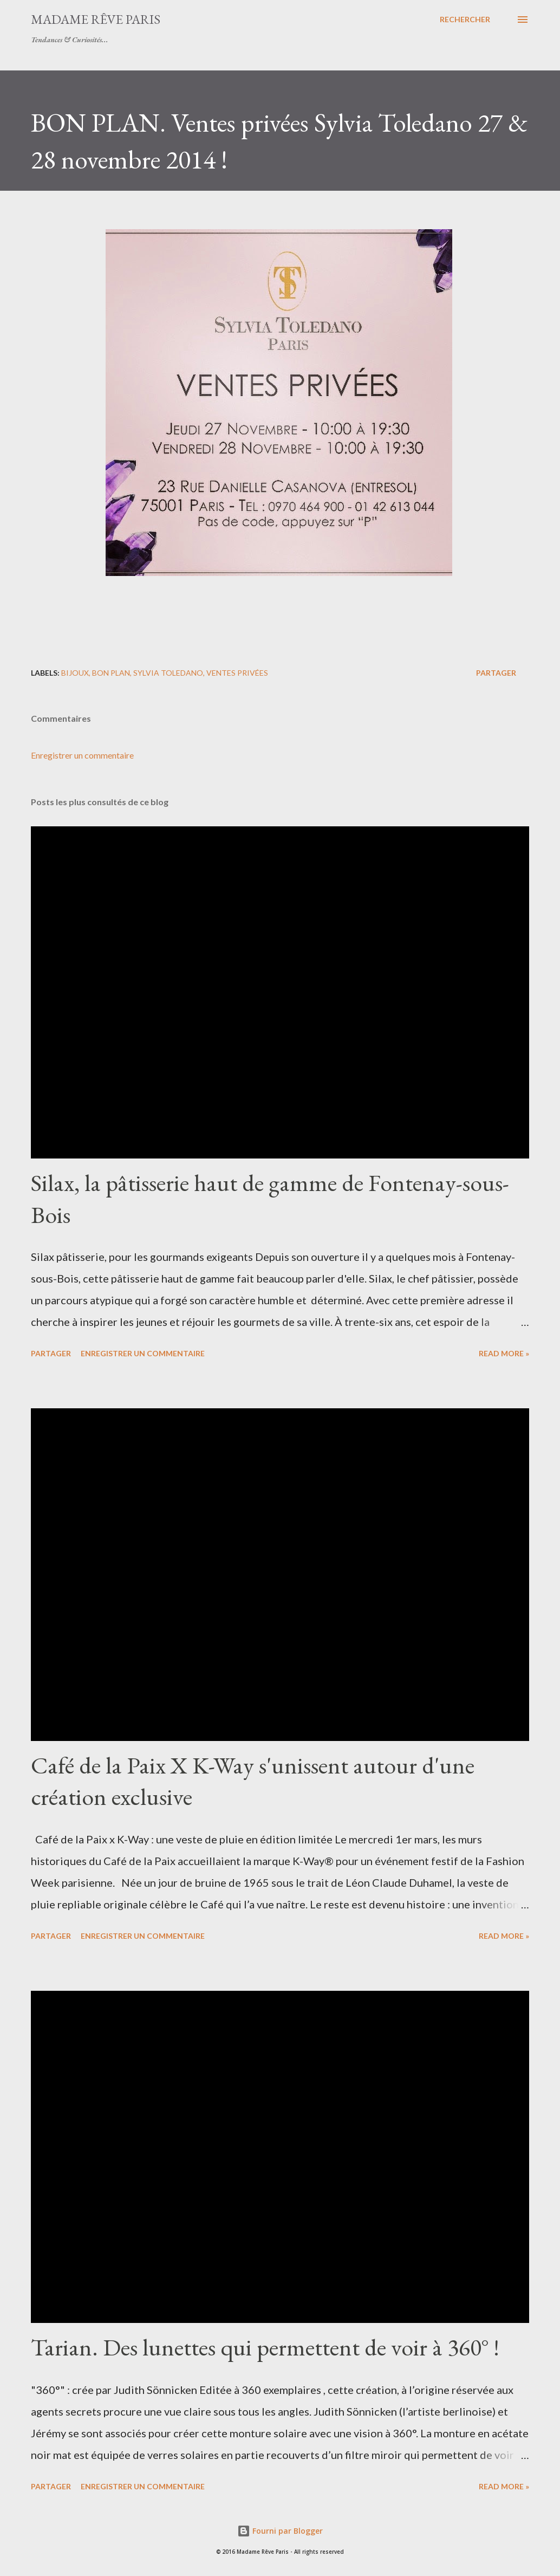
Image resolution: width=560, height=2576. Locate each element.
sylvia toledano (168, 672)
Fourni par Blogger (280, 2531)
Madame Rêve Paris (95, 19)
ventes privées (237, 672)
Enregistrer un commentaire (82, 755)
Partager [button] (496, 672)
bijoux (75, 672)
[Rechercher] (465, 19)
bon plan (111, 672)
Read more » (504, 1353)
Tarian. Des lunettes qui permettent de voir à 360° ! (265, 2347)
